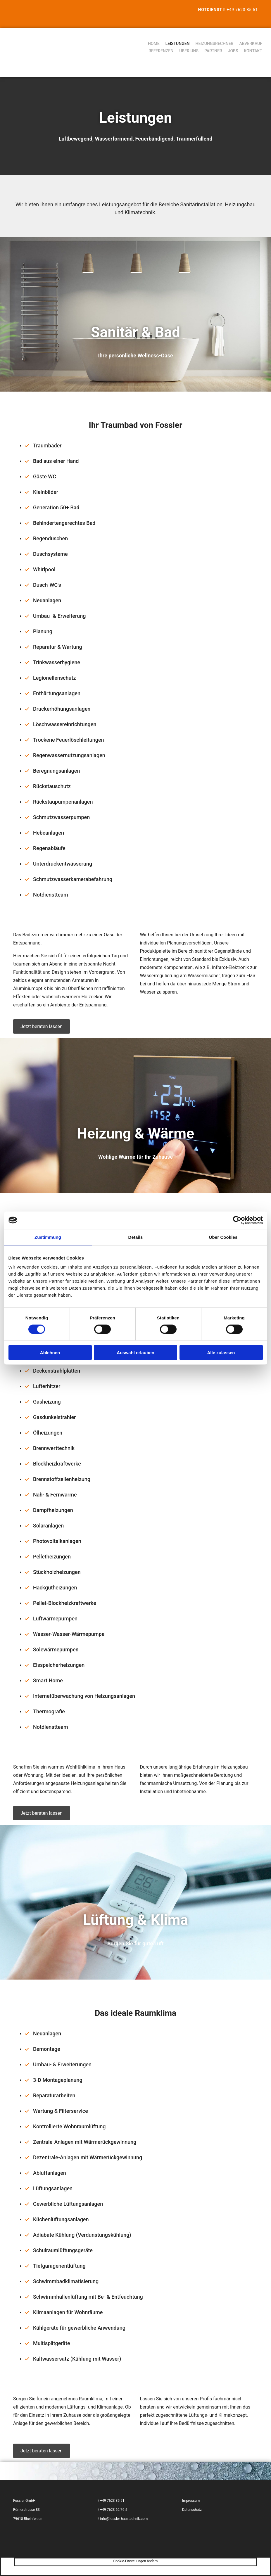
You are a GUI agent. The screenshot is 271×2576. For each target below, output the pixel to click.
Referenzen (161, 51)
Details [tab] (135, 1236)
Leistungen (177, 43)
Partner (213, 51)
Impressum (191, 2501)
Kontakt (253, 51)
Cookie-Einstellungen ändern (135, 2561)
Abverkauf (250, 43)
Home (154, 43)
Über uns (188, 51)
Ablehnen (50, 1352)
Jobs (233, 51)
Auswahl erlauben (135, 1352)
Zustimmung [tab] (47, 1236)
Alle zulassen (221, 1352)
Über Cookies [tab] (223, 1236)
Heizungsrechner (215, 43)
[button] (41, 1026)
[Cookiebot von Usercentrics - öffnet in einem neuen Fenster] (237, 1220)
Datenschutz (192, 2510)
